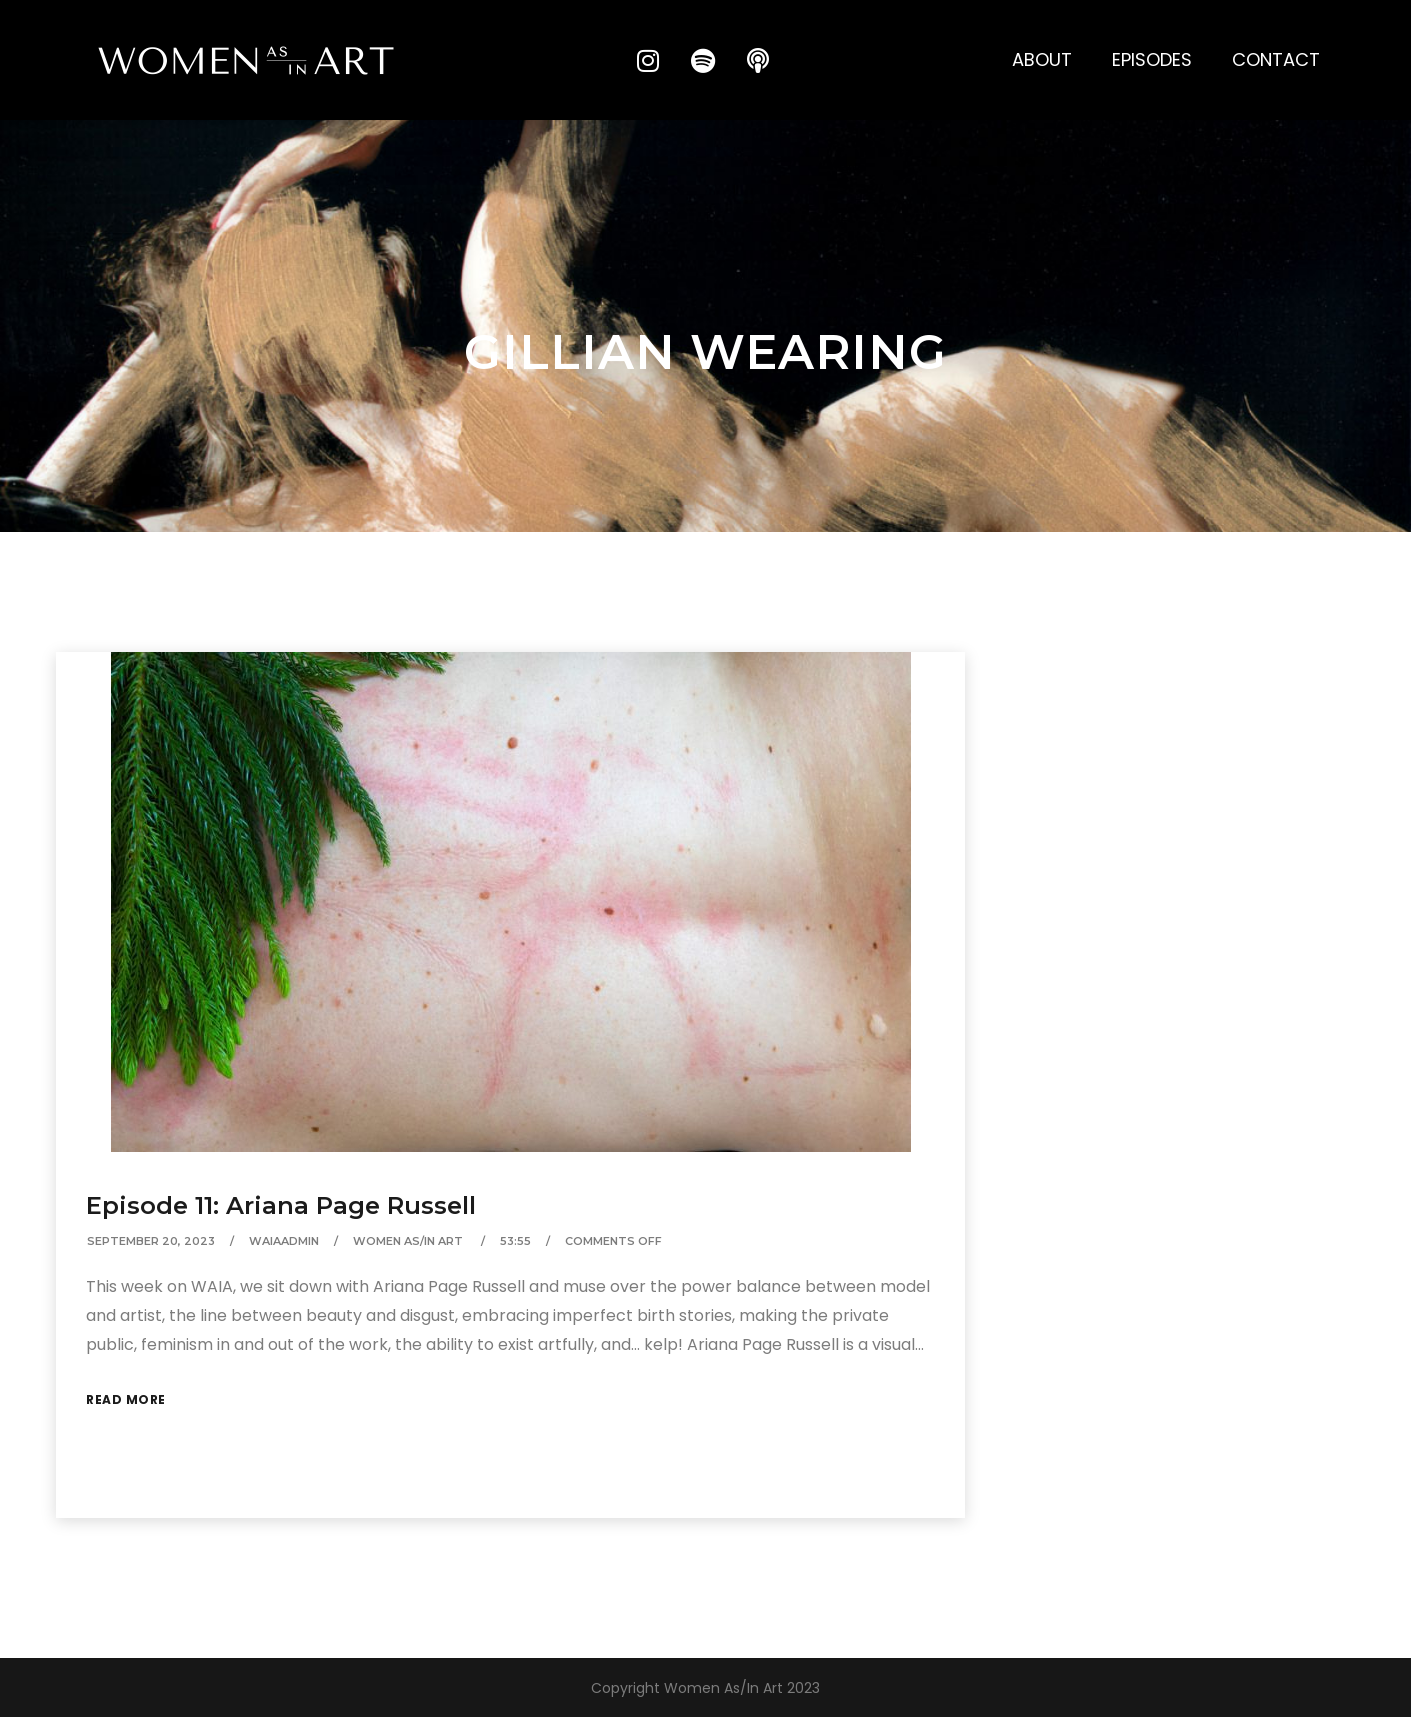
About (1042, 59)
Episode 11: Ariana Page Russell (281, 1205)
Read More (126, 1399)
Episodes (1152, 59)
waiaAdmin (284, 1241)
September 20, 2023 (151, 1241)
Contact (1276, 59)
